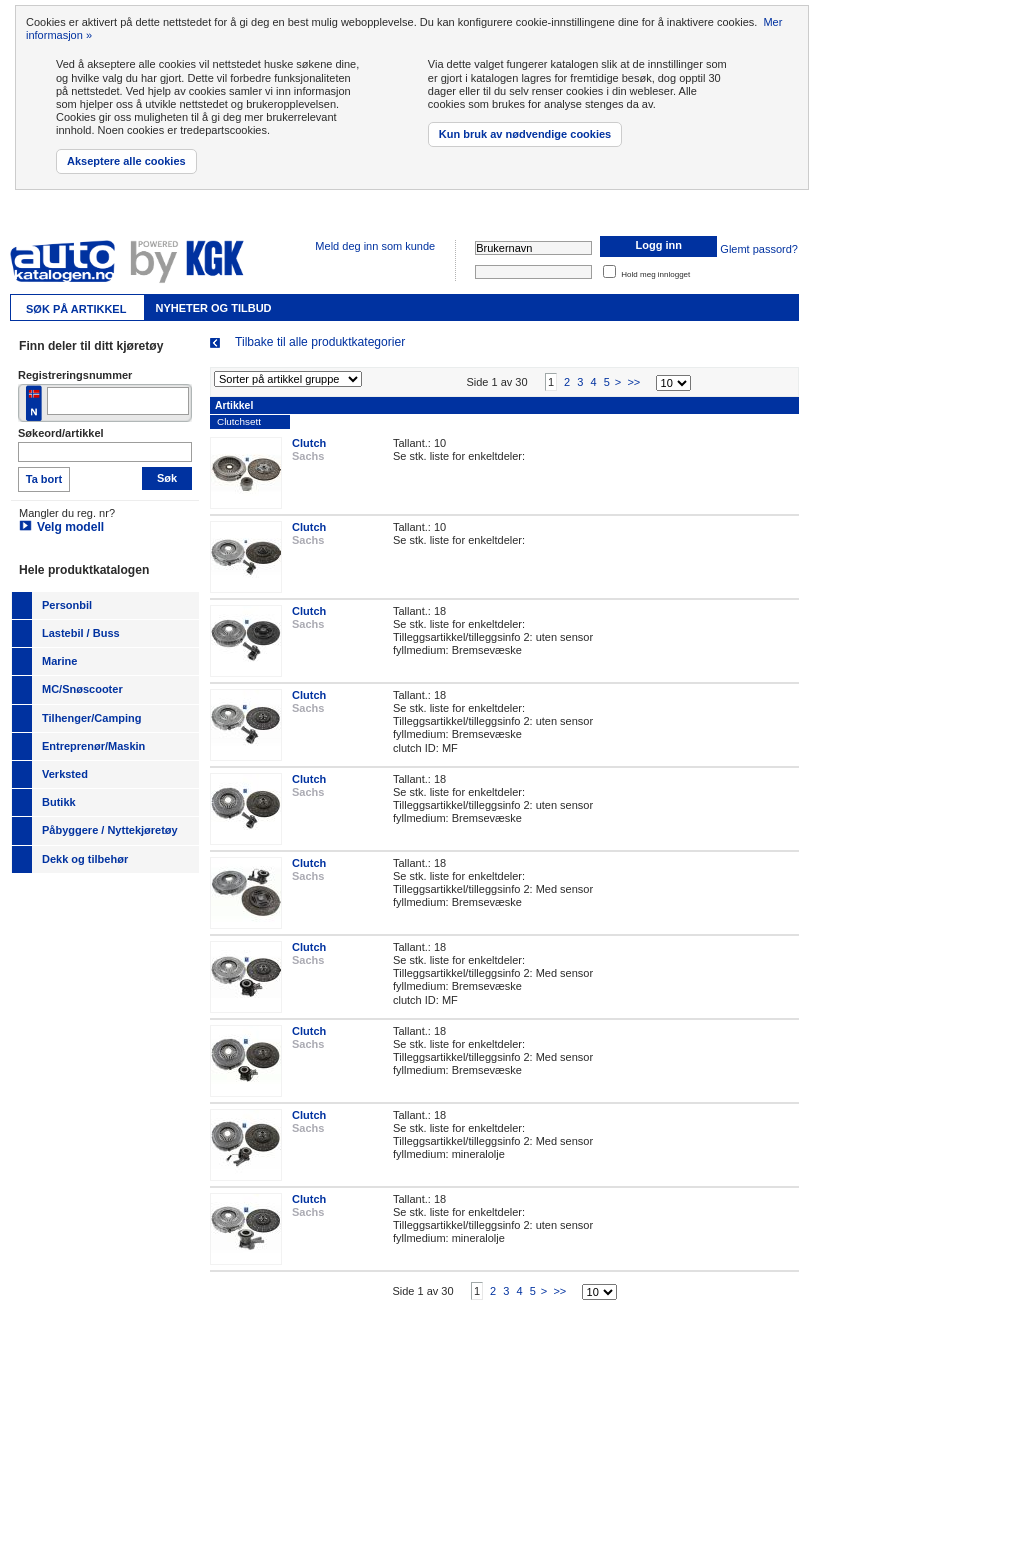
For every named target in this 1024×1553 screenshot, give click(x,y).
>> (633, 399)
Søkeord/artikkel (61, 433)
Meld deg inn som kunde (375, 246)
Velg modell (70, 527)
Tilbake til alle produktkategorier (320, 342)
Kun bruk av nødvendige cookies (525, 134)
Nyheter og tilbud (213, 308)
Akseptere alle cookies (126, 161)
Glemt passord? (759, 249)
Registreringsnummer (75, 375)
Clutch (309, 460)
